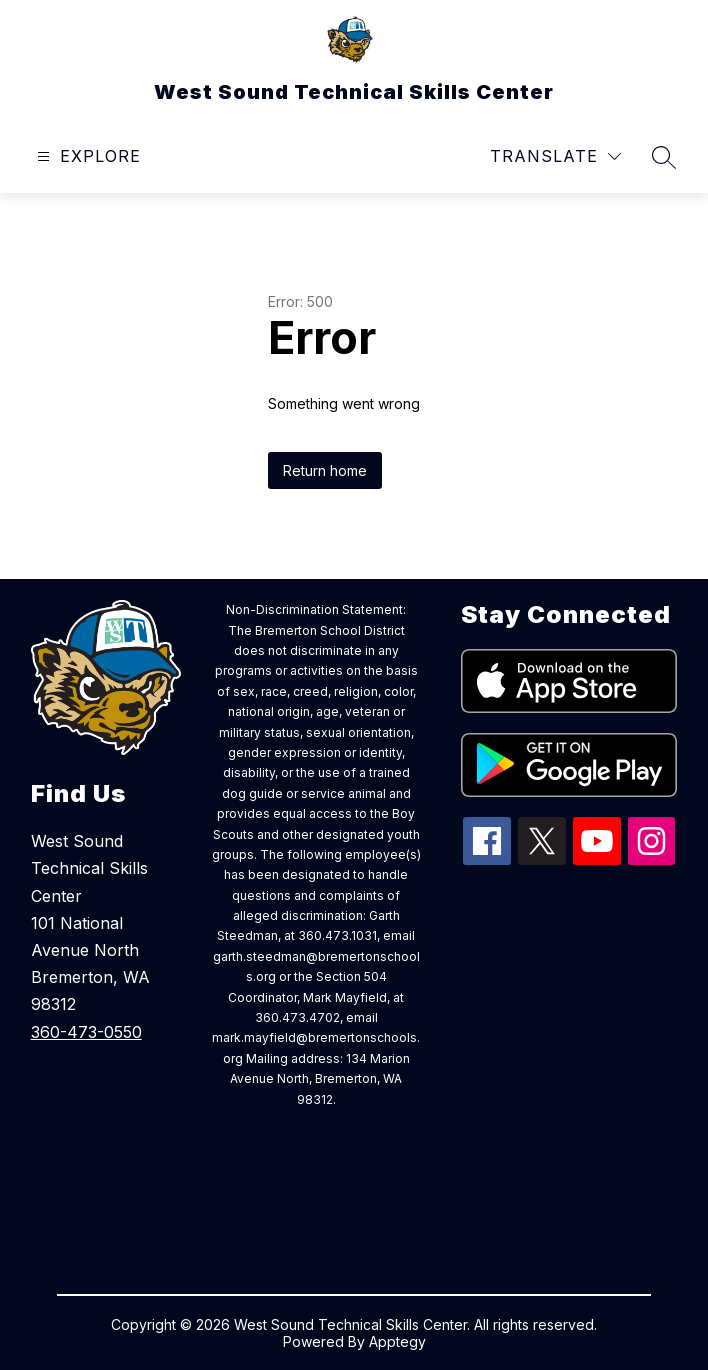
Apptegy (397, 1341)
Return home (325, 470)
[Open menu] (86, 156)
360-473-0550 (86, 1032)
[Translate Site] (555, 156)
